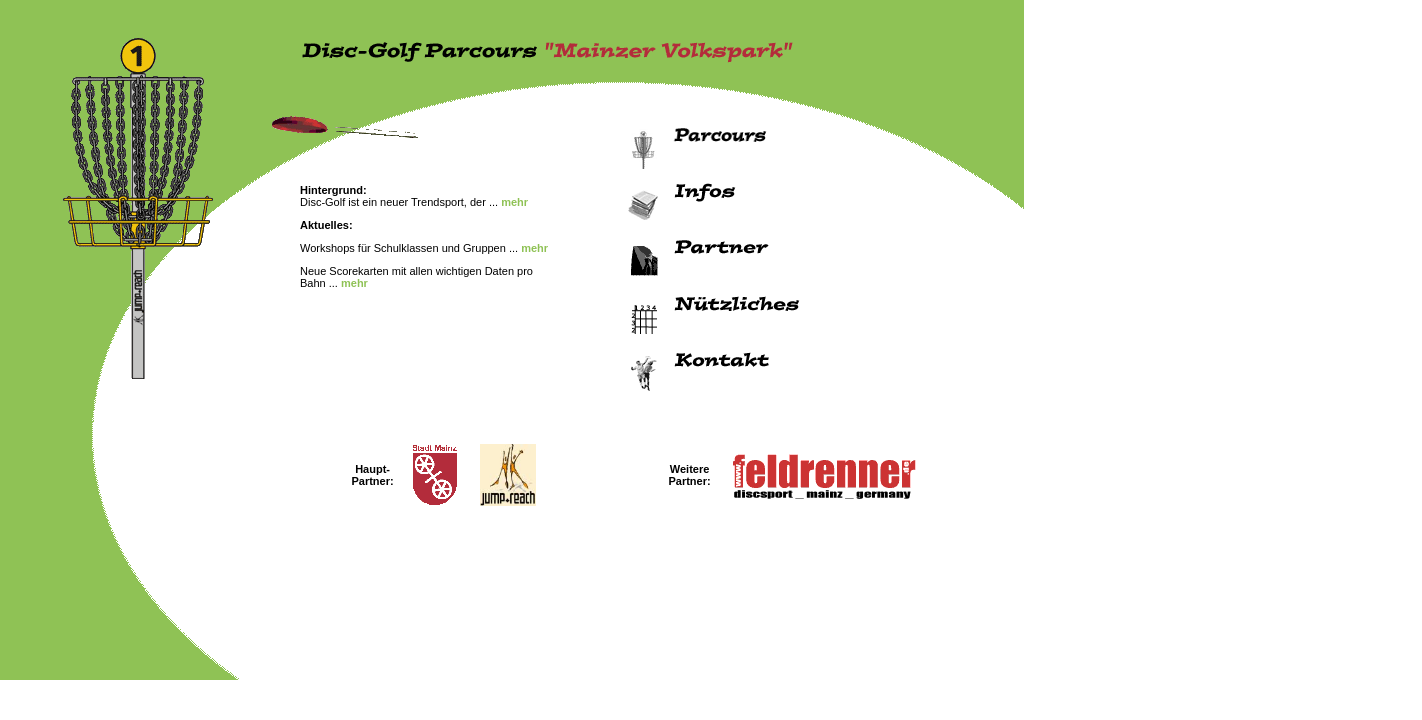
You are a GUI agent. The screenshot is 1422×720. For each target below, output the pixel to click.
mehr (514, 202)
